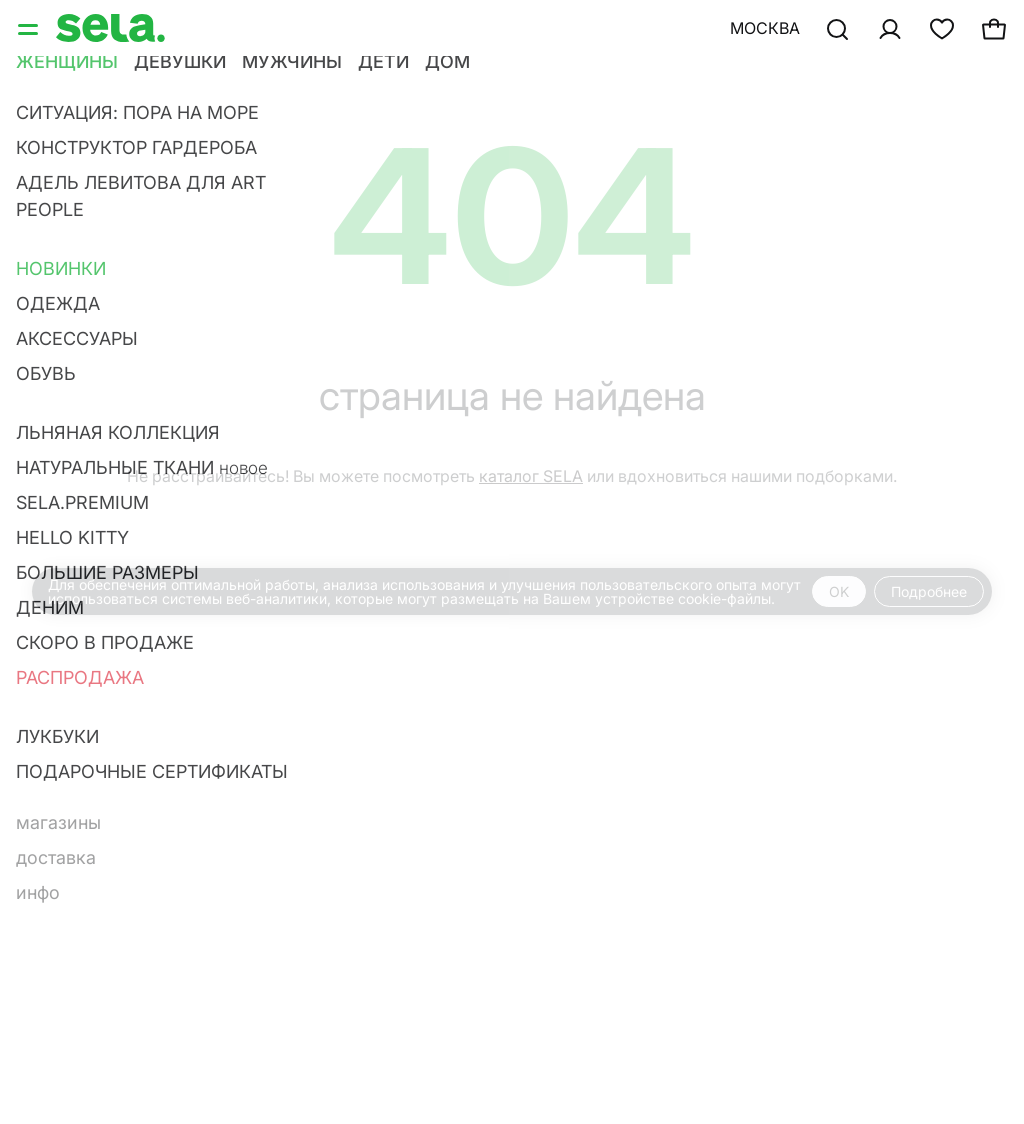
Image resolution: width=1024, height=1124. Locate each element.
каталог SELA (531, 476)
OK (839, 591)
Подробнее (929, 591)
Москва (765, 28)
